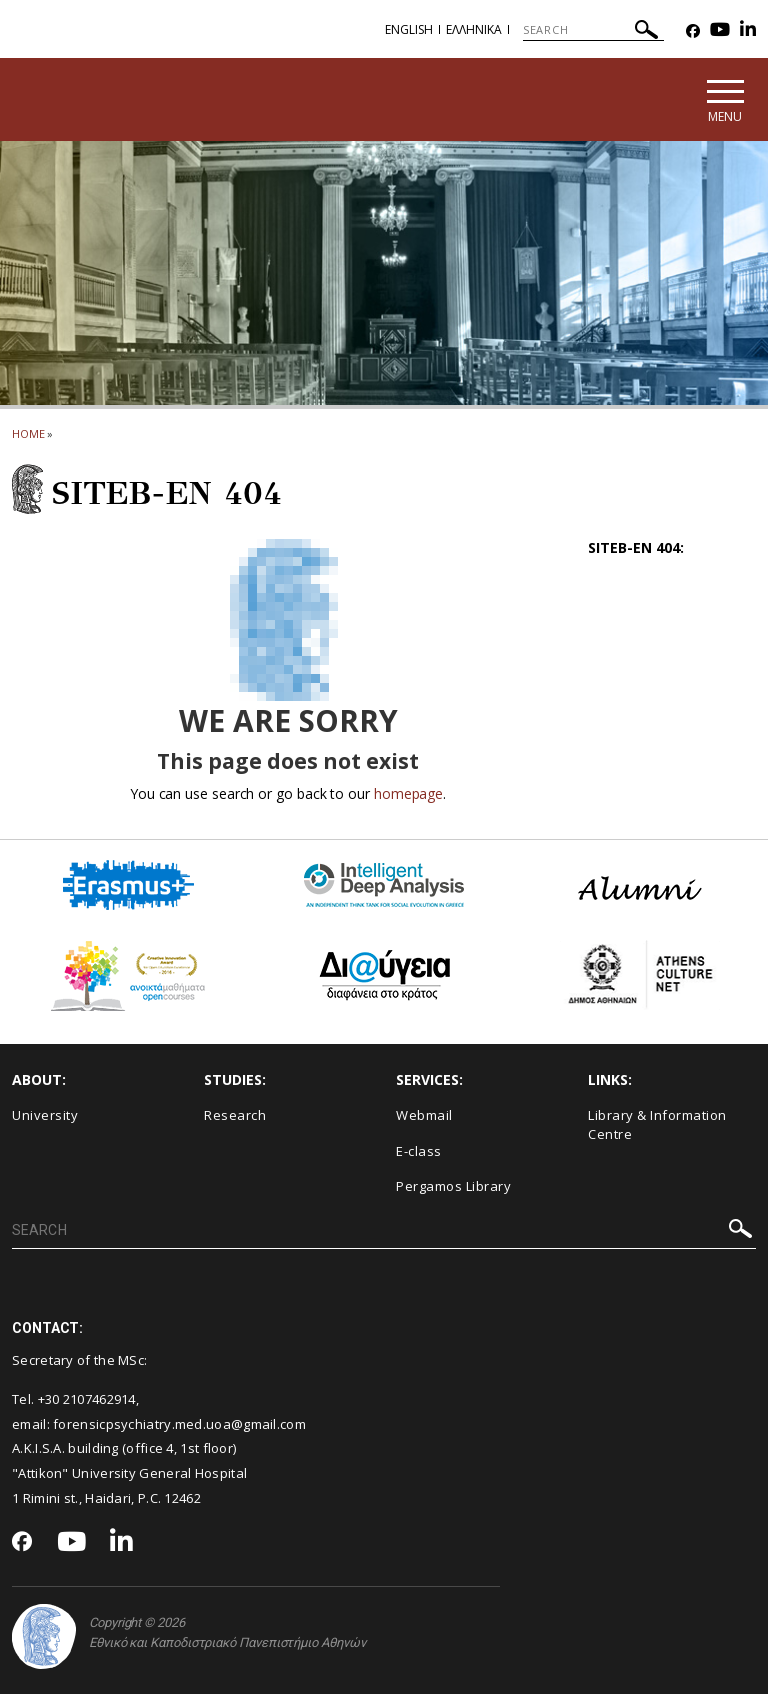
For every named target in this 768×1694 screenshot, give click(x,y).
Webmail (424, 1115)
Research (235, 1115)
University (45, 1115)
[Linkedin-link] (748, 31)
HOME (28, 433)
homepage (408, 793)
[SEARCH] (593, 30)
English (409, 29)
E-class (419, 1151)
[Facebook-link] (693, 31)
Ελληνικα (474, 29)
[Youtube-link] (720, 31)
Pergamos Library (453, 1186)
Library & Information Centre (657, 1124)
